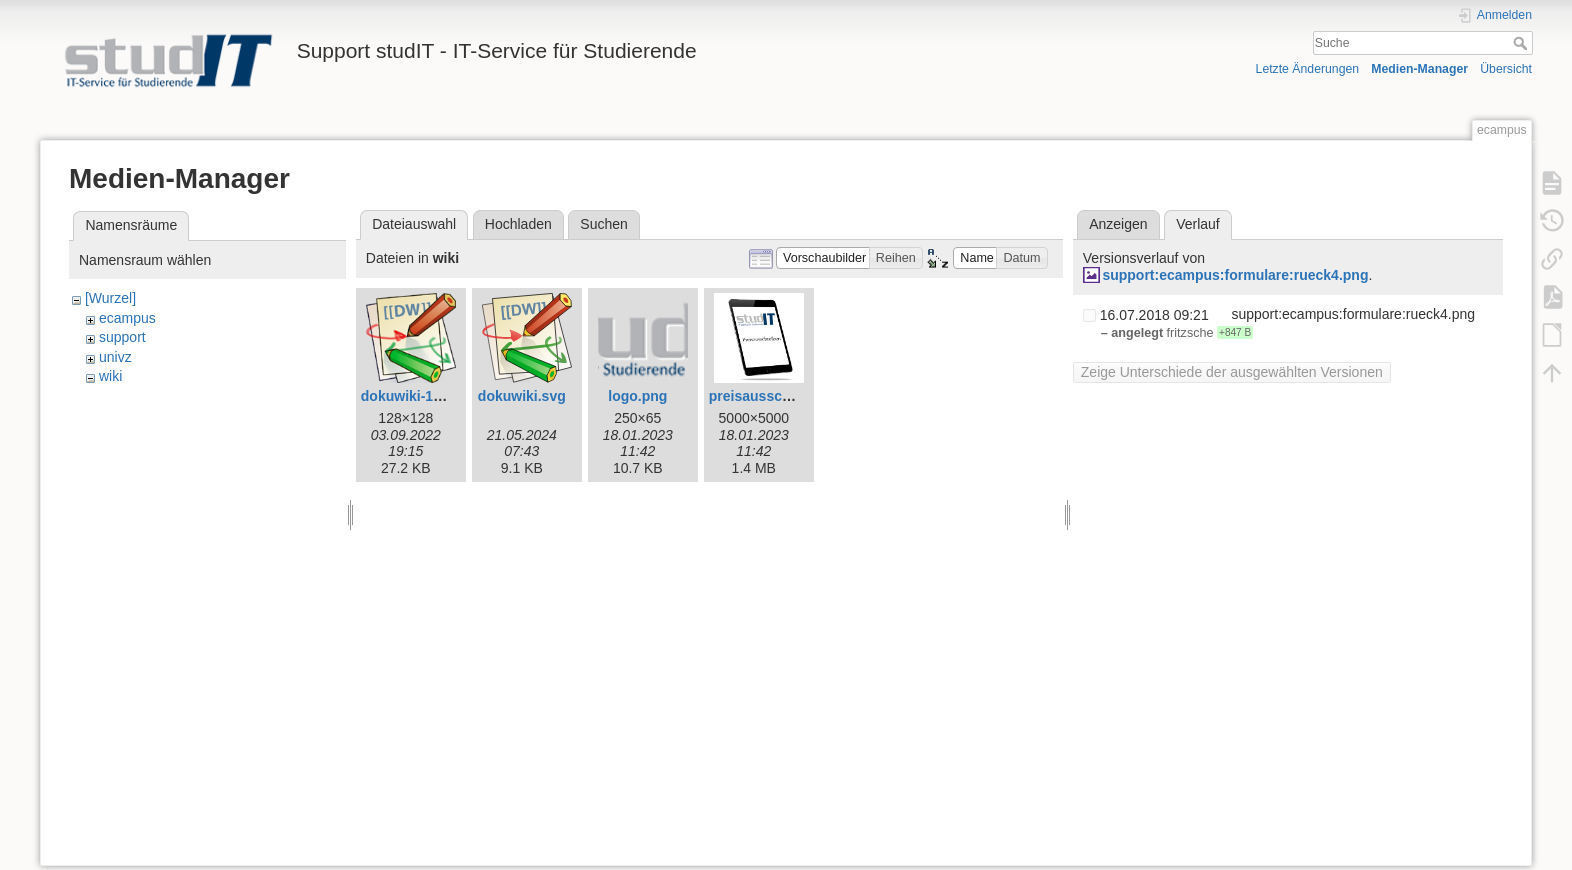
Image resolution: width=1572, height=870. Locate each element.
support (122, 337)
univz (115, 357)
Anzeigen (1118, 224)
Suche (1522, 43)
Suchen (603, 224)
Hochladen (518, 224)
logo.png (637, 396)
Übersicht (1506, 69)
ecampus (127, 318)
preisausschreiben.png (785, 396)
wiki (110, 376)
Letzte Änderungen (1308, 69)
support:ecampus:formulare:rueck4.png (1235, 275)
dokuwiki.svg (522, 396)
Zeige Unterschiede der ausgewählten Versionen (1232, 372)
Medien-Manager (1419, 69)
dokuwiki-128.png (419, 396)
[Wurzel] (110, 298)
